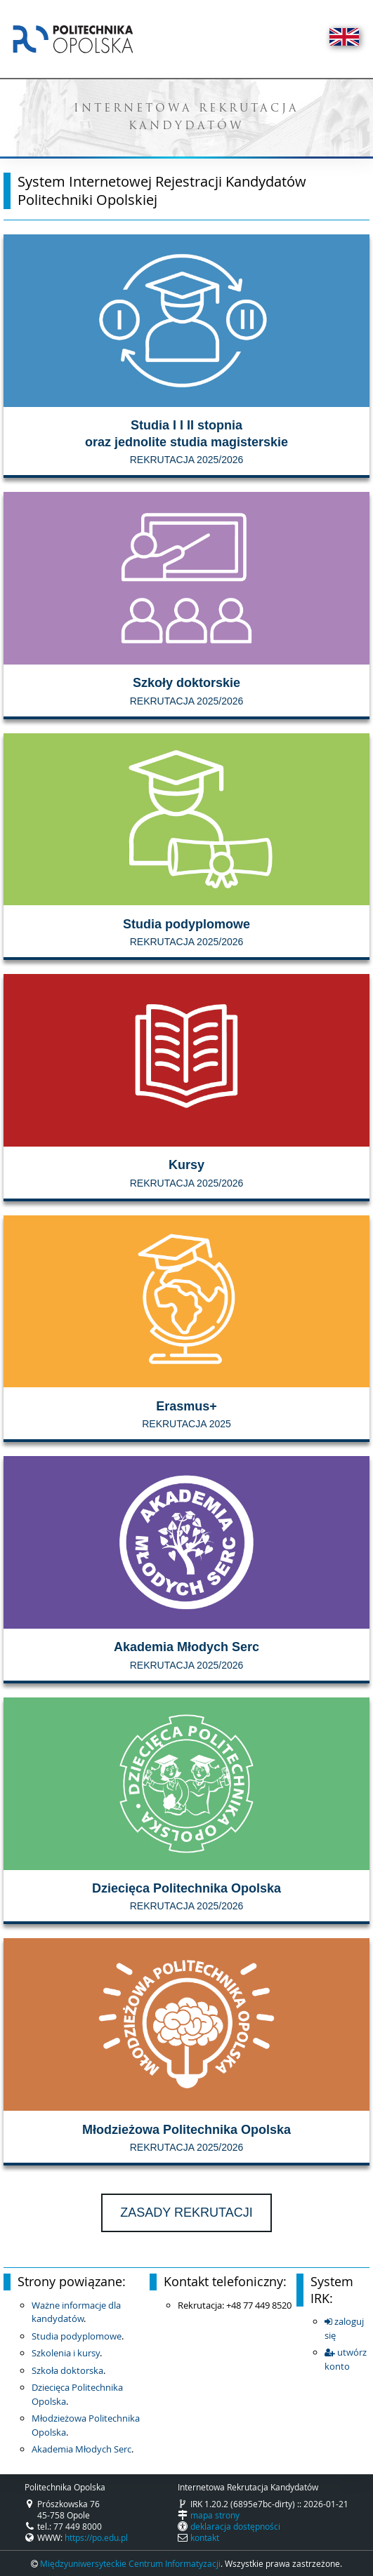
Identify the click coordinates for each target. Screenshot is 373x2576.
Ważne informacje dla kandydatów (76, 2312)
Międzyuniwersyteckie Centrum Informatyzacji (130, 2563)
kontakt (204, 2537)
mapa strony (215, 2515)
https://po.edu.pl (96, 2537)
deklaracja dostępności (235, 2526)
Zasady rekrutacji (186, 2212)
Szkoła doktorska (67, 2370)
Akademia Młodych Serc (81, 2449)
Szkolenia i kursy (66, 2353)
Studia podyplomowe (77, 2336)
